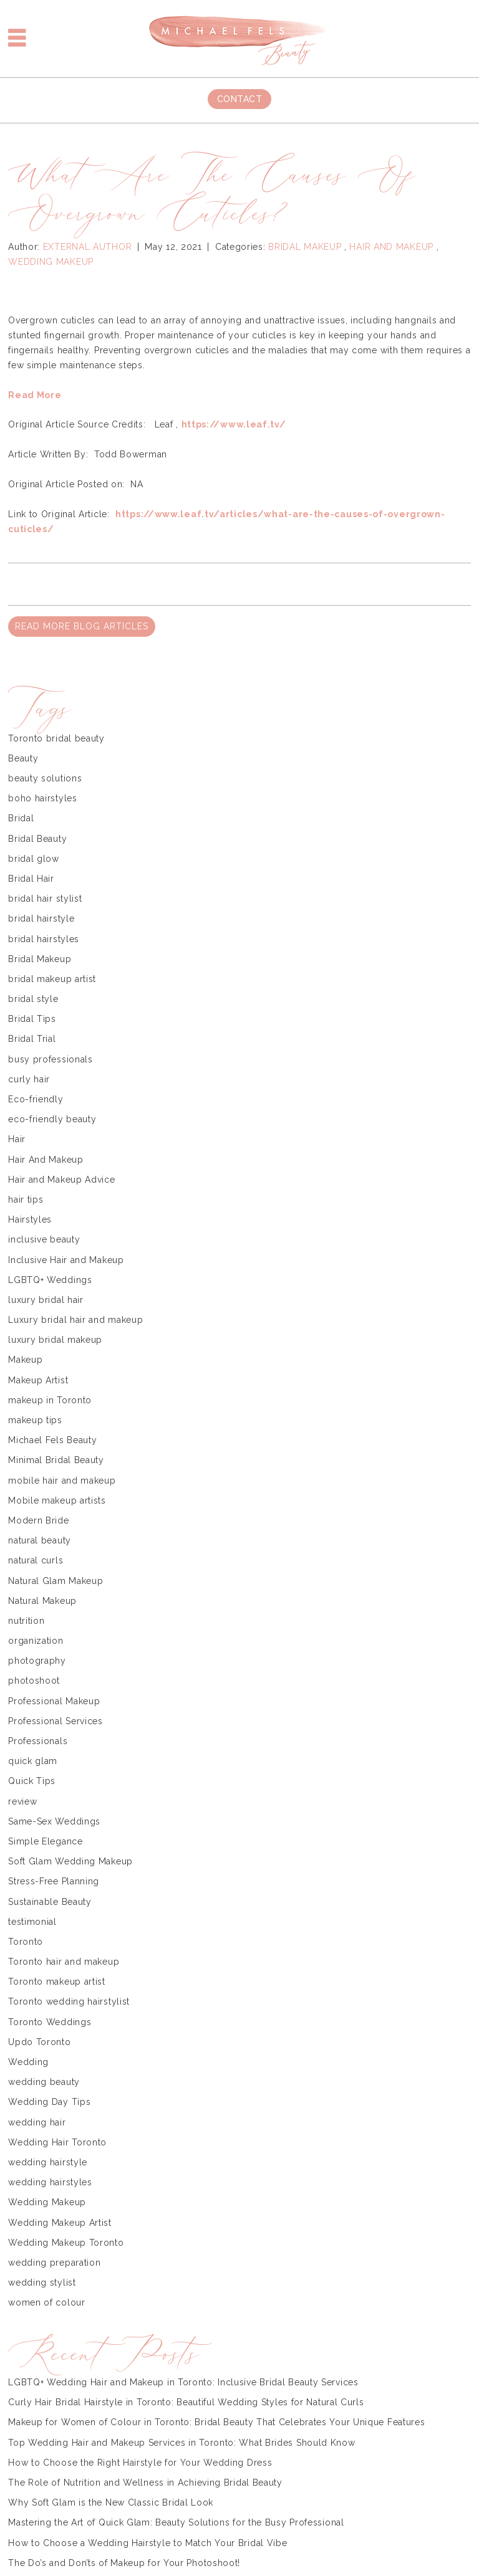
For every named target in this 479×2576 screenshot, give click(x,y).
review (22, 1801)
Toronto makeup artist (56, 1982)
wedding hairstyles (50, 2182)
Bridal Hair (31, 879)
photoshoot (34, 1681)
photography (37, 1661)
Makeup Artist (38, 1380)
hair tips (25, 1200)
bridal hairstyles (43, 939)
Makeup (25, 1360)
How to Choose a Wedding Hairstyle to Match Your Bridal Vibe (147, 2543)
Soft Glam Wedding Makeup (70, 1861)
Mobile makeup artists (57, 1500)
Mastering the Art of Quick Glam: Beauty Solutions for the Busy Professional (176, 2522)
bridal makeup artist (52, 979)
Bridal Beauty (37, 839)
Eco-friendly (35, 1099)
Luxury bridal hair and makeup (75, 1320)
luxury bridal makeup (55, 1340)
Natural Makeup (42, 1601)
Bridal (21, 818)
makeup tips (35, 1420)
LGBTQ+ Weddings (50, 1280)
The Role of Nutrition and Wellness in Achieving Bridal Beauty (145, 2483)
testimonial (32, 1922)
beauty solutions (45, 778)
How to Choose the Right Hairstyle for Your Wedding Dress (140, 2463)
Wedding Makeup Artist (60, 2223)
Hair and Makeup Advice (61, 1180)
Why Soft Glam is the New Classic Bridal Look (110, 2502)
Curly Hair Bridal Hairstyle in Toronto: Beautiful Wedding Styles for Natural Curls (186, 2402)
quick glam (32, 1761)
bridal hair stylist (45, 899)
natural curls (35, 1560)
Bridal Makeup (304, 247)
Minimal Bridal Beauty (56, 1460)
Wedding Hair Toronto (57, 2142)
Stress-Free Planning (53, 1881)
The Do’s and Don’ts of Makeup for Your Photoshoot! (124, 2563)
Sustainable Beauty (50, 1902)
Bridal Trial (32, 1039)
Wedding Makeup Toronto (65, 2243)
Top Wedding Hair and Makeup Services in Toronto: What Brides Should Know (181, 2443)
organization (35, 1641)
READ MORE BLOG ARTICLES (81, 626)
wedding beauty (44, 2082)
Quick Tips (32, 1781)
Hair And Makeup (391, 247)
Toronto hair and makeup (63, 1962)
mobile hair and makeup (61, 1481)
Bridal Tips (32, 1019)
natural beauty (39, 1540)
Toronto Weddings (49, 2022)
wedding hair (36, 2122)
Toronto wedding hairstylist (69, 2001)
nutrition (26, 1621)
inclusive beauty (44, 1239)
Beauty (23, 758)
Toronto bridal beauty (56, 738)
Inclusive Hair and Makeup (66, 1260)
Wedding (28, 2062)
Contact (240, 99)
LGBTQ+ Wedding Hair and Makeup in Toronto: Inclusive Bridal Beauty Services (183, 2382)
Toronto (25, 1942)
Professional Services (55, 1721)
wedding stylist (42, 2282)
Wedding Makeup (51, 262)
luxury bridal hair (46, 1300)
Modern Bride (38, 1520)
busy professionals (50, 1059)
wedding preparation (54, 2263)
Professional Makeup (54, 1701)
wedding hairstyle (47, 2162)
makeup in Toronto (50, 1400)
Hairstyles (30, 1219)
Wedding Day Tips (49, 2102)
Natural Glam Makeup (55, 1581)
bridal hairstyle (41, 918)
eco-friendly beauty (52, 1119)
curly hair (29, 1079)
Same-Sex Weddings (54, 1821)
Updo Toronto (39, 2042)
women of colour (46, 2302)
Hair (17, 1139)
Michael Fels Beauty (52, 1440)
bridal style (33, 999)
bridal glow (33, 859)
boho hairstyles (42, 798)
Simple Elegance (45, 1841)
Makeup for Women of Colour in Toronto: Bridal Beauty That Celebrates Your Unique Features (216, 2422)
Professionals (37, 1741)
